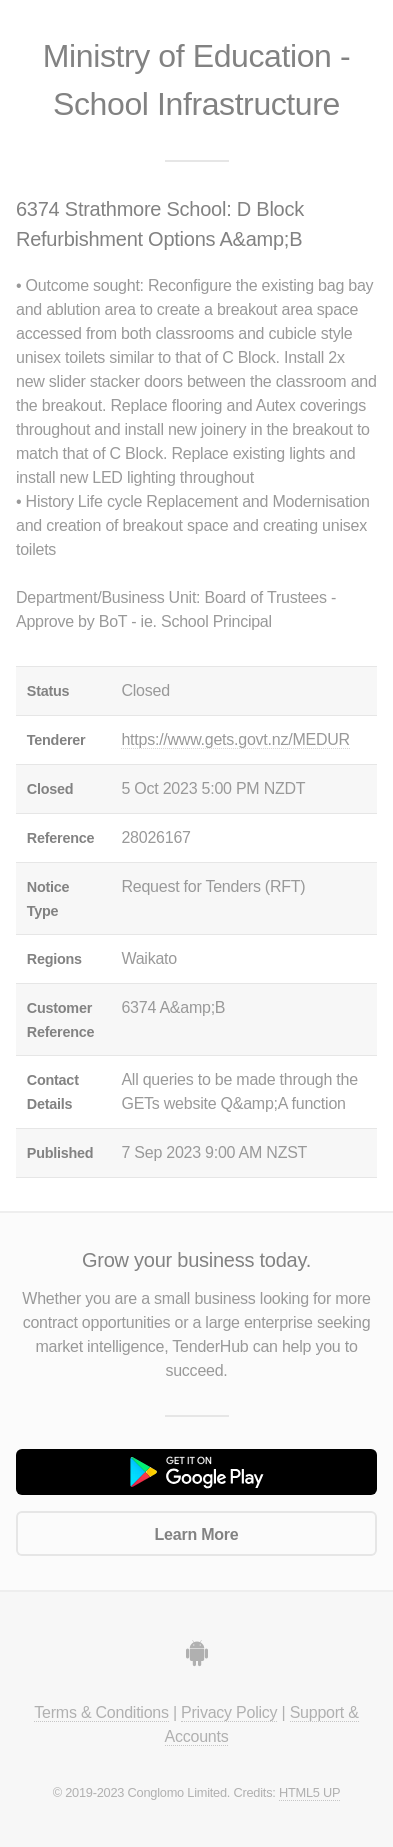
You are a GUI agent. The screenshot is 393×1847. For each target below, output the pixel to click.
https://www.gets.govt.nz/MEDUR (235, 739)
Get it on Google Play (196, 1472)
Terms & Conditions (101, 1712)
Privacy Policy (229, 1712)
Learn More (197, 1534)
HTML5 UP (309, 1792)
